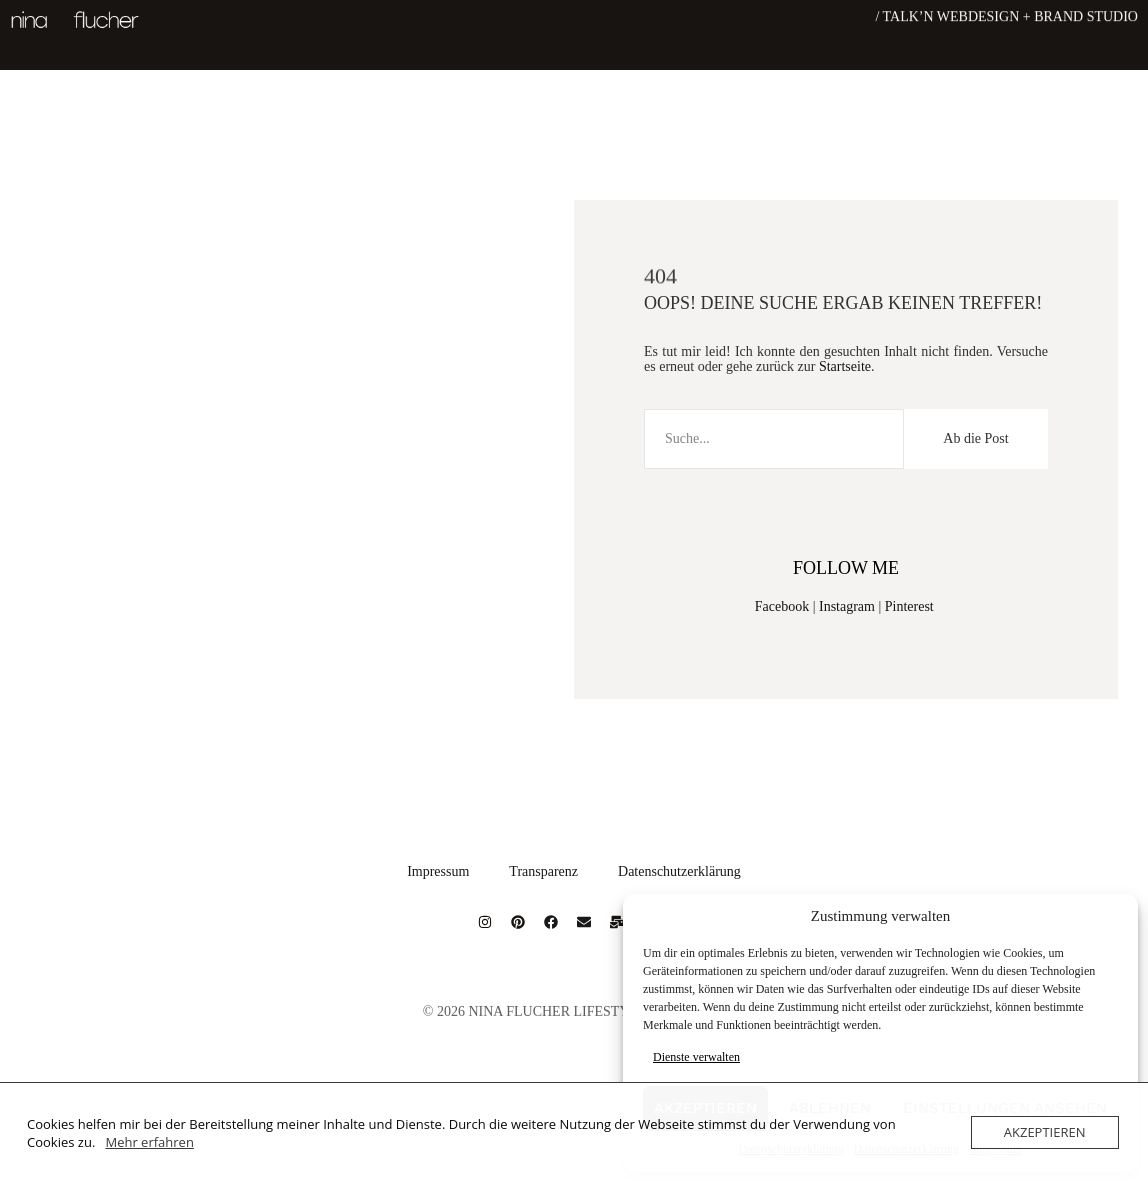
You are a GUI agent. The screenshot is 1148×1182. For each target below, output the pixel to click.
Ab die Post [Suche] (975, 438)
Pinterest (909, 606)
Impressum (438, 871)
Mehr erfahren (149, 1142)
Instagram (847, 606)
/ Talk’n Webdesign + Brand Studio (1006, 15)
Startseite (845, 366)
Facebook (782, 606)
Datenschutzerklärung (679, 871)
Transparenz (543, 871)
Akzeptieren (1045, 1132)
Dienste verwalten (696, 1057)
